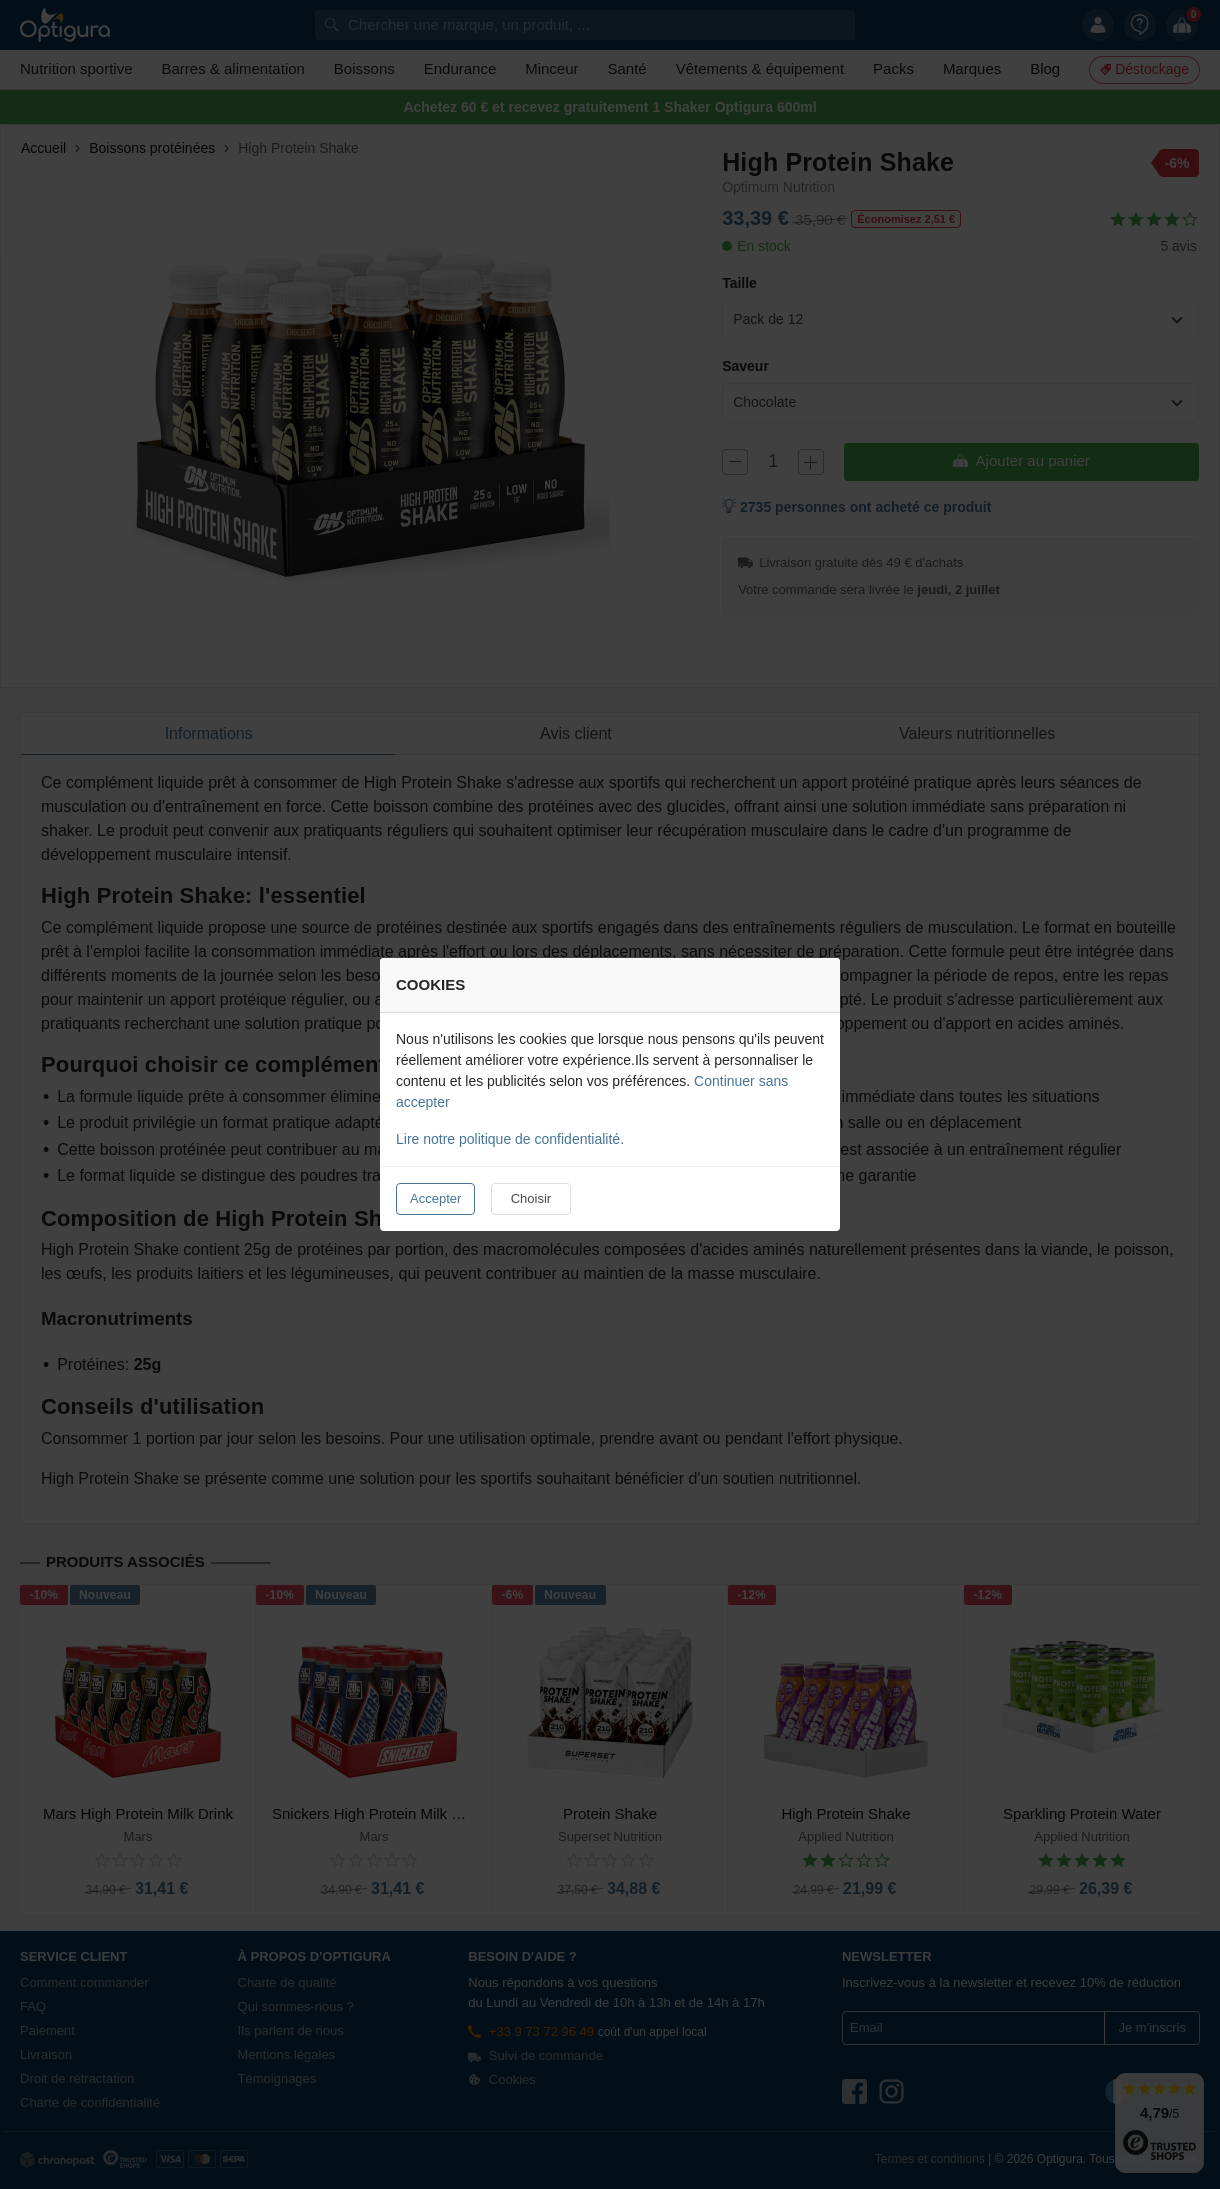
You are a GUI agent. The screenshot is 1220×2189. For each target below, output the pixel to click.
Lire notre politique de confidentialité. (510, 1139)
